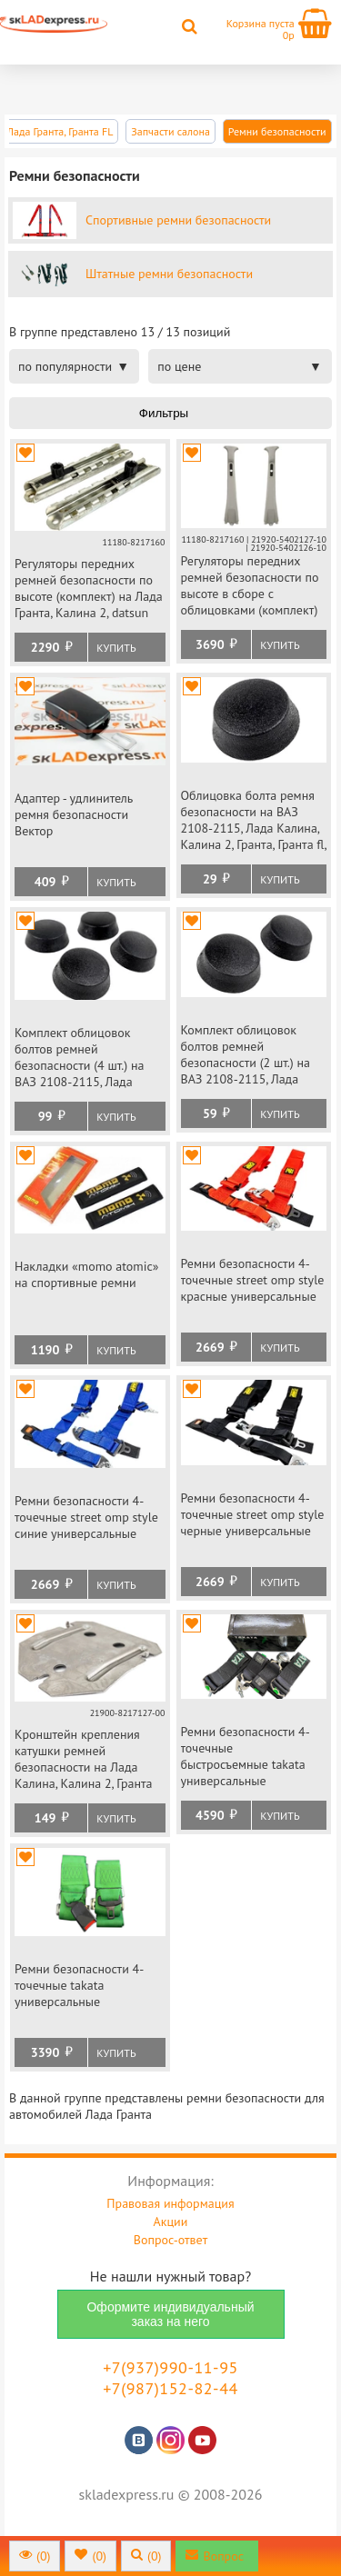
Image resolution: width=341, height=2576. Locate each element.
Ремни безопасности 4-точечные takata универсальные (79, 1985)
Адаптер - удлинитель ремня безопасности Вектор (74, 814)
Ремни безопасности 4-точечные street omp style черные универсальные (253, 1514)
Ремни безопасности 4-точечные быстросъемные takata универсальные (245, 1756)
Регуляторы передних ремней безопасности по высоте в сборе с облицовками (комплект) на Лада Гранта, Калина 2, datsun (251, 587)
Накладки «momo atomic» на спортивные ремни (86, 1274)
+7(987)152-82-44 (170, 2388)
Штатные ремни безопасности (169, 273)
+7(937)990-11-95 (170, 2367)
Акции (171, 2221)
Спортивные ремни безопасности (178, 220)
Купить (115, 647)
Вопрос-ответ (170, 2240)
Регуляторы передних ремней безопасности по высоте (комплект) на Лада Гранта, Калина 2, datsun (89, 588)
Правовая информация (170, 2203)
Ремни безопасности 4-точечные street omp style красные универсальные (253, 1279)
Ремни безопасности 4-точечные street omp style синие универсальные (86, 1517)
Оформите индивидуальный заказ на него (170, 2314)
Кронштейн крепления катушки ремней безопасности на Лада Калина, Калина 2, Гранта (84, 1759)
